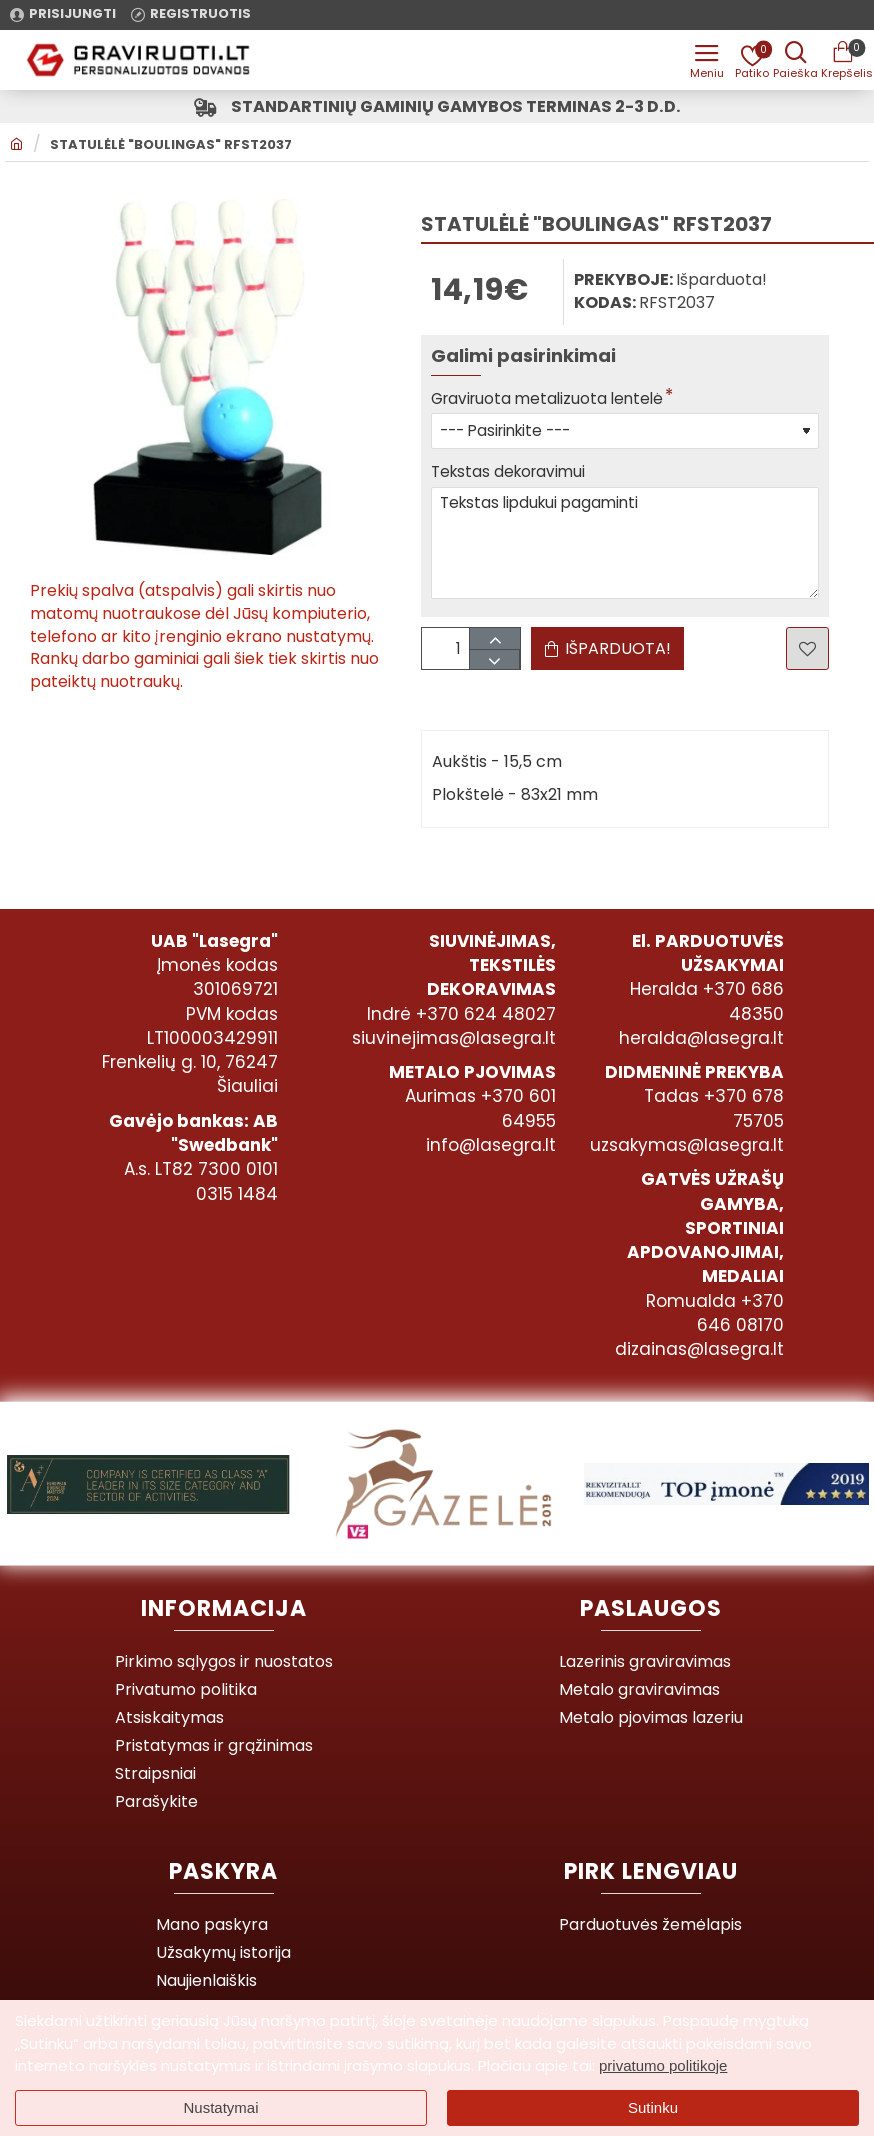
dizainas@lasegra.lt (699, 1349)
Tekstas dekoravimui (512, 476)
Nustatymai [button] (220, 2107)
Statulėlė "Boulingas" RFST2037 (171, 148)
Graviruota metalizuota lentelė (552, 401)
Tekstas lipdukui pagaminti (625, 549)
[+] (500, 646)
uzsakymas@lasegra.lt (687, 1145)
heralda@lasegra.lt (701, 1038)
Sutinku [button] (653, 2107)
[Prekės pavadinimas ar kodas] (794, 60)
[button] (607, 656)
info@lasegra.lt (491, 1145)
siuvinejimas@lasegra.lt (454, 1038)
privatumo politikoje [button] (663, 2065)
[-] (500, 667)
